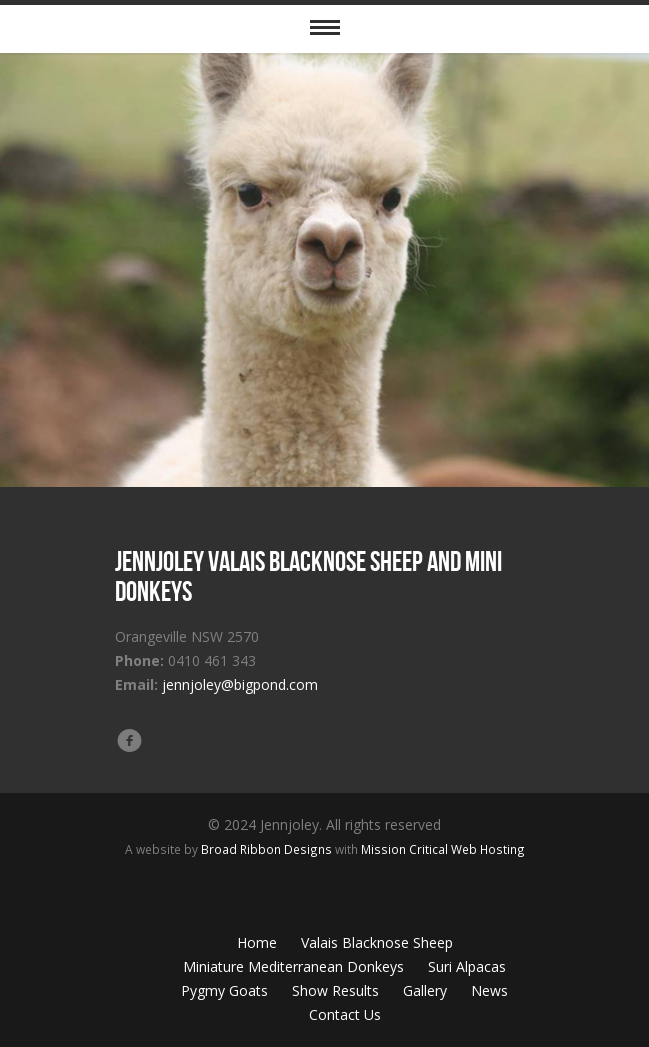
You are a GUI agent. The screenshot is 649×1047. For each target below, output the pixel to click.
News (489, 990)
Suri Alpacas (467, 966)
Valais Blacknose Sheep (377, 942)
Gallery (425, 990)
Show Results (335, 990)
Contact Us (345, 1014)
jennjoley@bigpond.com (240, 684)
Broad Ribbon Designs (266, 849)
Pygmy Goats (224, 990)
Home (257, 942)
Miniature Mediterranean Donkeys (293, 966)
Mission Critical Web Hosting (443, 849)
